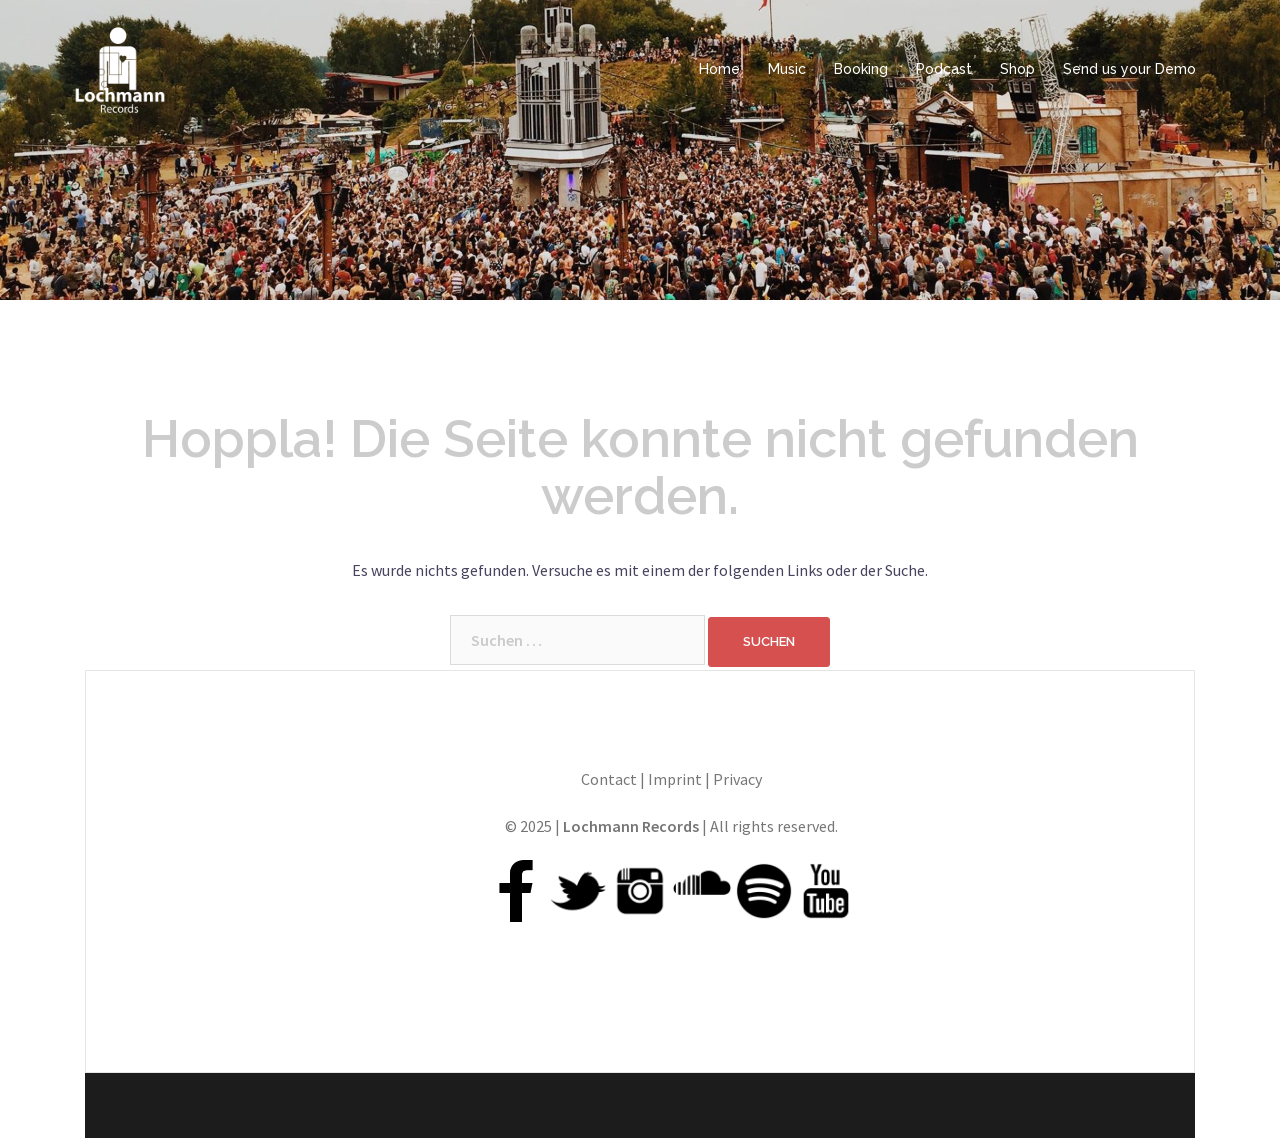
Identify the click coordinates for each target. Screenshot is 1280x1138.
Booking (861, 69)
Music (787, 69)
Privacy (737, 779)
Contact (609, 779)
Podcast (944, 69)
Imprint (675, 779)
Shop (1017, 69)
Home (719, 69)
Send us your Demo (1129, 69)
